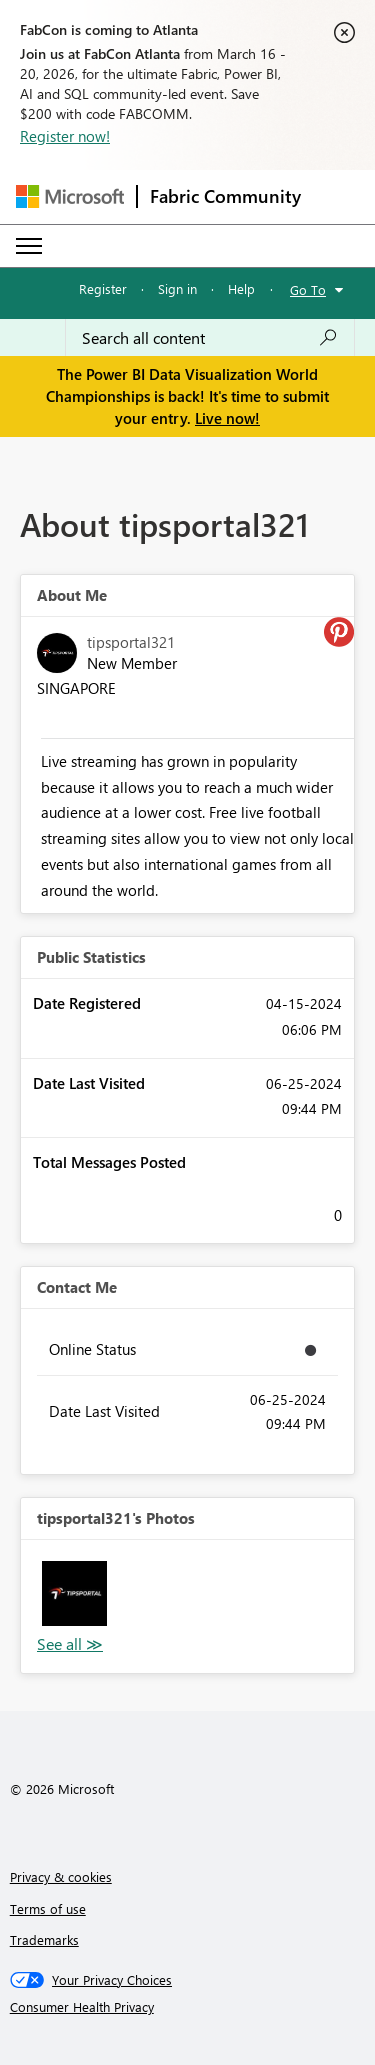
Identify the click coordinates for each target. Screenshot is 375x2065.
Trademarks (44, 1939)
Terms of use (48, 1908)
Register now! (65, 136)
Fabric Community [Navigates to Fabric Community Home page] (225, 196)
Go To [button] (308, 289)
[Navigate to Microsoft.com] (70, 196)
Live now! (227, 418)
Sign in (177, 288)
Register (103, 288)
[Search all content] (210, 338)
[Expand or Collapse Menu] (29, 246)
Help (241, 288)
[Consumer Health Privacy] (188, 2007)
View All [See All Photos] (70, 1644)
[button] (74, 1593)
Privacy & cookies (61, 1876)
